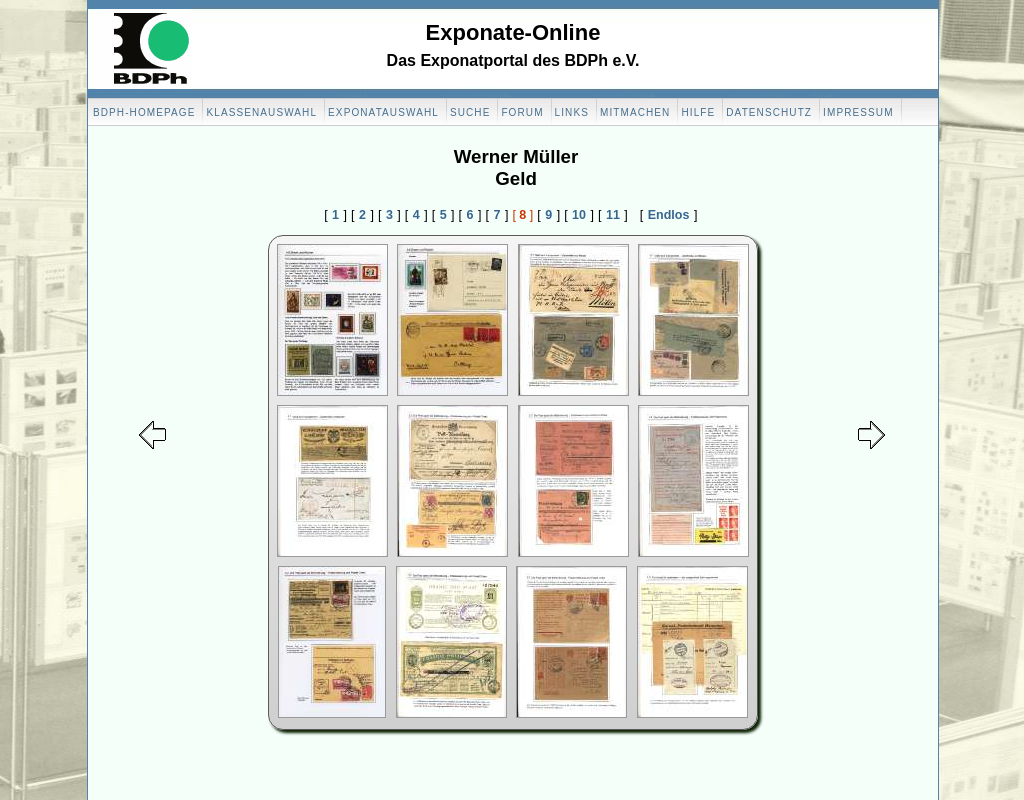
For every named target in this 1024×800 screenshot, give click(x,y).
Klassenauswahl (261, 112)
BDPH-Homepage (144, 112)
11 (613, 215)
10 (579, 215)
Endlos (669, 215)
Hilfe (698, 112)
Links (572, 112)
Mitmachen (635, 112)
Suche (470, 112)
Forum (522, 112)
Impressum (858, 112)
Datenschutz (769, 112)
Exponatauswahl (383, 112)
